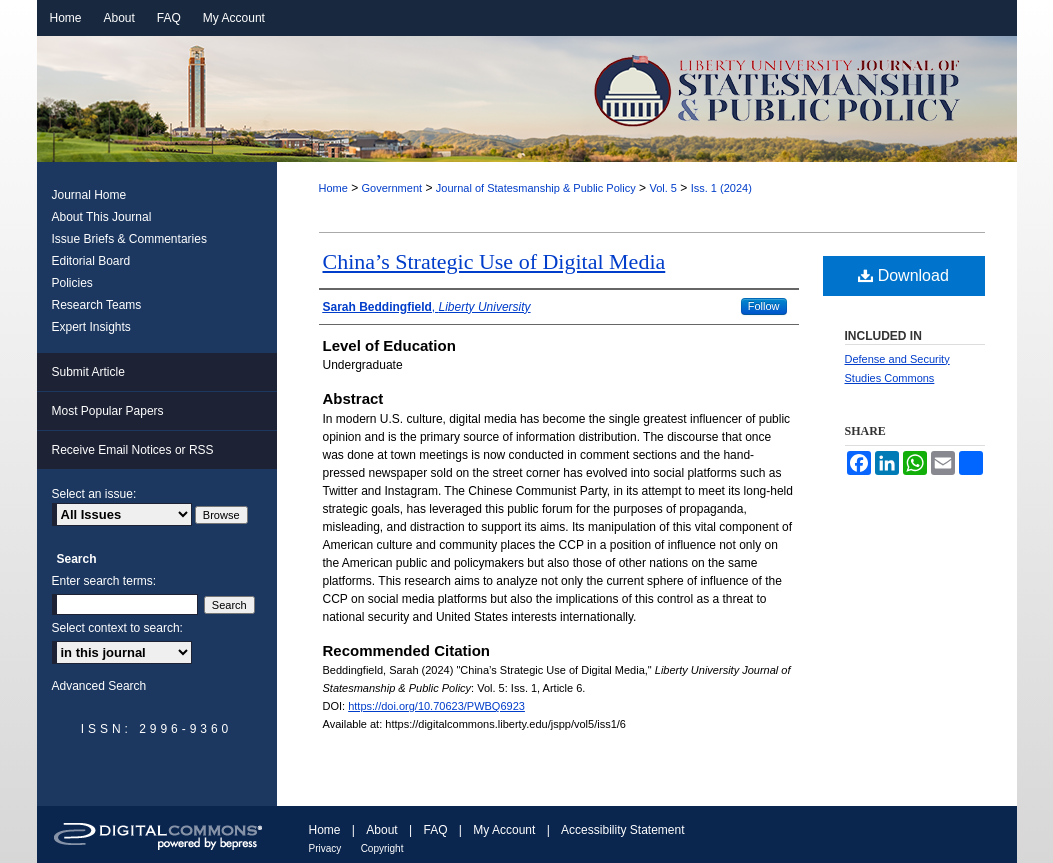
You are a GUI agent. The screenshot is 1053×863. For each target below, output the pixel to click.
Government (392, 188)
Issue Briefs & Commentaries (129, 239)
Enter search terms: (104, 581)
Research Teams (97, 305)
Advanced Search (99, 686)
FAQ (435, 830)
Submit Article (88, 372)
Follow (764, 306)
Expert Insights (91, 327)
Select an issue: (94, 494)
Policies (72, 283)
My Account (504, 830)
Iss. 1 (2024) (721, 188)
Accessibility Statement (622, 830)
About (381, 830)
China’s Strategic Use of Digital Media (494, 261)
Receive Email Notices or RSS (133, 450)
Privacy (325, 848)
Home (333, 188)
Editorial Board (91, 261)
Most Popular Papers (108, 411)
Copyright (382, 848)
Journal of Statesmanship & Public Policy (536, 188)
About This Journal (102, 217)
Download (903, 275)
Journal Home (89, 195)
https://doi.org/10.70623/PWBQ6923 (436, 706)
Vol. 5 (663, 188)
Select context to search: (117, 628)
